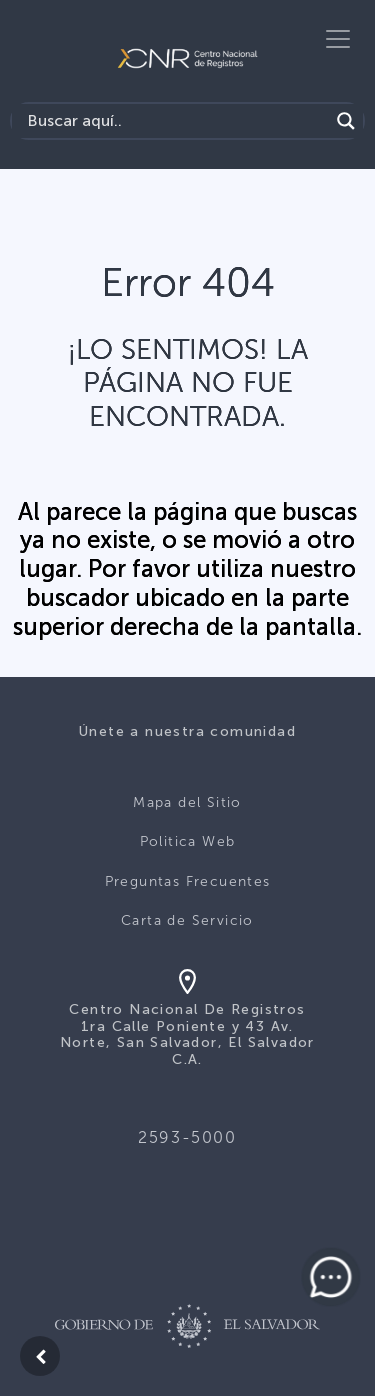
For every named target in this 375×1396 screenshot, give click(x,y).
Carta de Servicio (187, 920)
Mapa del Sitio (187, 802)
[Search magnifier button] (346, 121)
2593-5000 (187, 1137)
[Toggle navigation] (338, 39)
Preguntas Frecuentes (188, 881)
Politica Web (188, 841)
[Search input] (175, 121)
